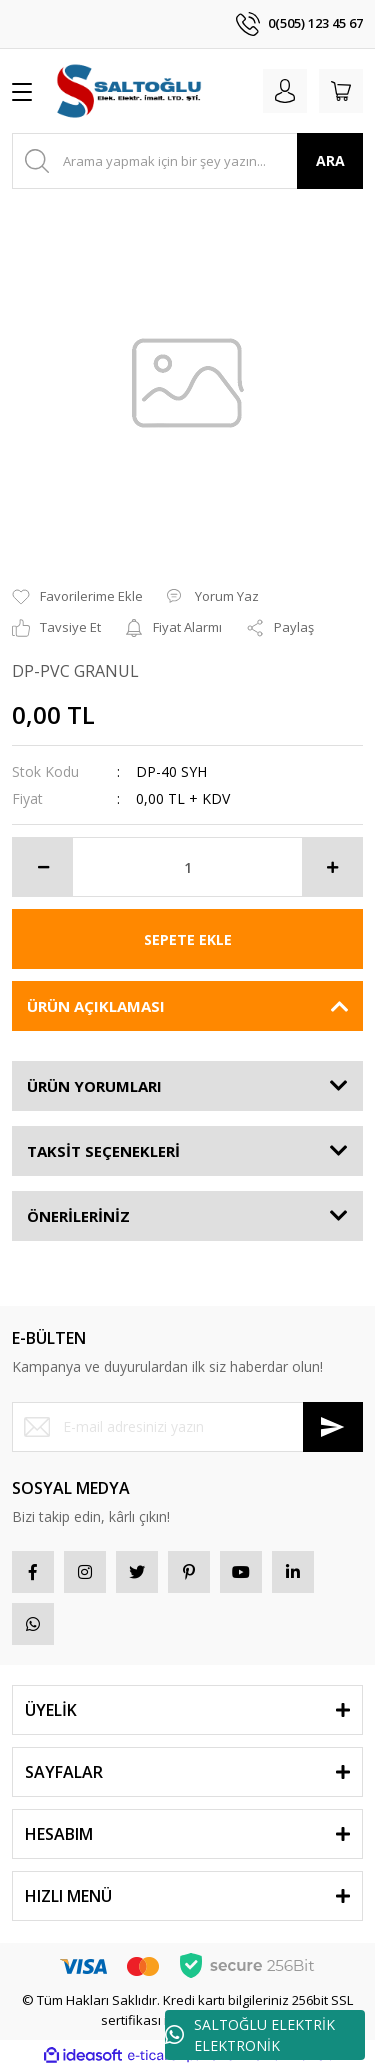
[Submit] (333, 1427)
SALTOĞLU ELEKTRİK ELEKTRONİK (250, 2035)
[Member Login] (285, 91)
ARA (330, 160)
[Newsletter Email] (187, 1427)
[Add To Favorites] (77, 597)
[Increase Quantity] (332, 867)
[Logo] (130, 91)
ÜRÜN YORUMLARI (94, 1086)
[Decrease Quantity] (43, 867)
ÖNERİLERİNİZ (78, 1216)
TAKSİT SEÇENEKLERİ (103, 1151)
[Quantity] (187, 867)
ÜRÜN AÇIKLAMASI (96, 1006)
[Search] (187, 161)
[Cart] (341, 91)
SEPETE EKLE (188, 939)
